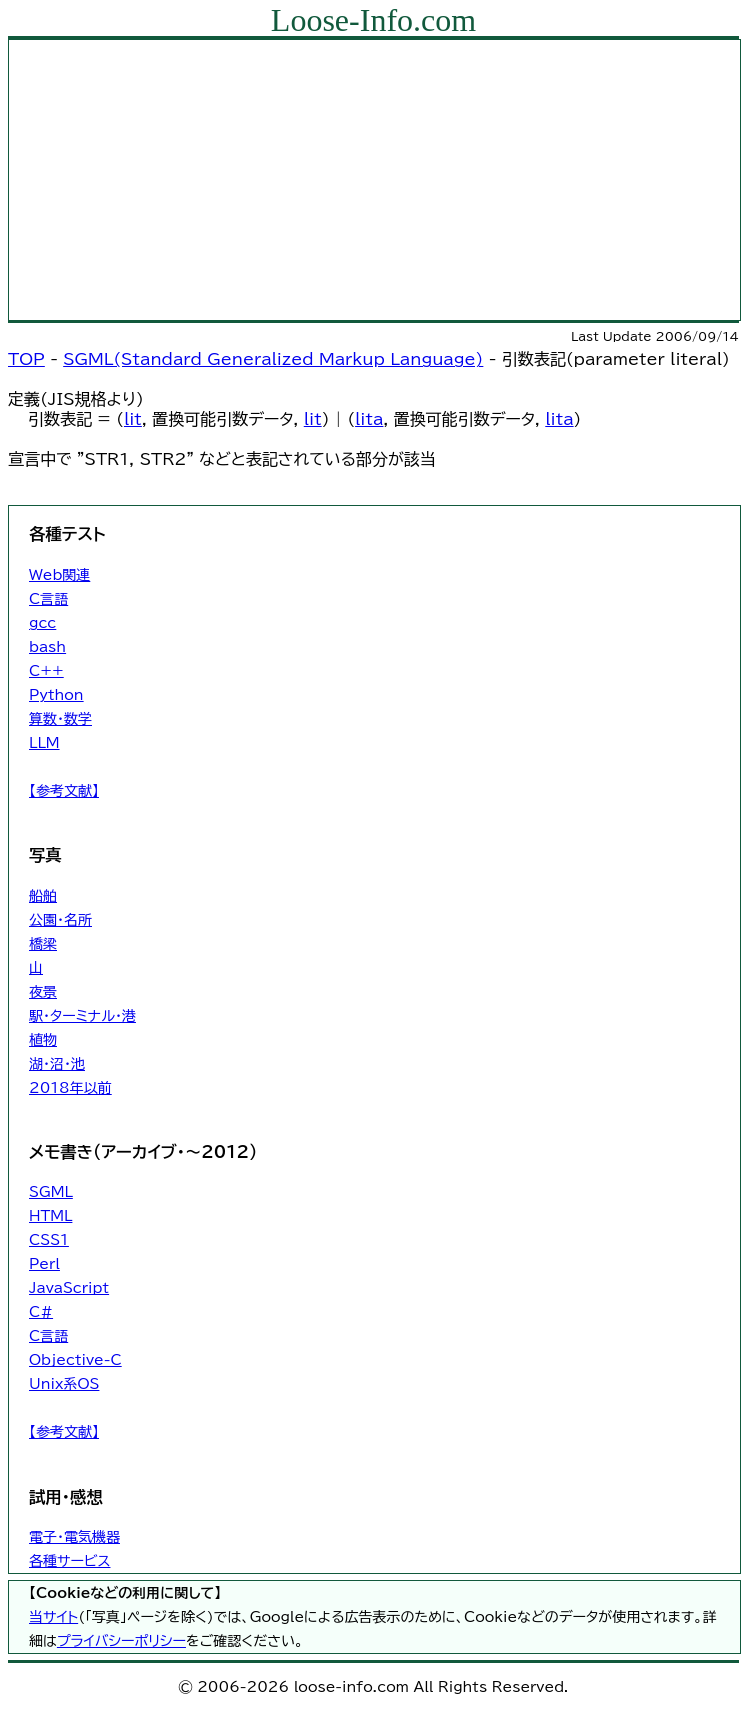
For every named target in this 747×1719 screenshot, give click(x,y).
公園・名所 (60, 920)
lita (369, 419)
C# (41, 1312)
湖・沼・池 (57, 1064)
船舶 (43, 896)
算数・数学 (60, 719)
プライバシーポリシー (121, 1641)
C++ (46, 671)
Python (56, 695)
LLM (44, 743)
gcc (42, 623)
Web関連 (59, 575)
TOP (26, 359)
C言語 (48, 599)
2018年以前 (70, 1088)
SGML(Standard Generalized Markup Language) (273, 359)
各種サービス (69, 1561)
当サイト (53, 1617)
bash (47, 647)
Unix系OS (64, 1384)
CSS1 (49, 1240)
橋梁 (43, 944)
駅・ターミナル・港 (82, 1016)
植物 (43, 1040)
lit (133, 419)
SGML (51, 1192)
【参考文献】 (64, 791)
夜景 (43, 992)
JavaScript (69, 1288)
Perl (44, 1264)
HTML (50, 1216)
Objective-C (75, 1360)
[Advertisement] (374, 180)
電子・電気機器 (74, 1537)
